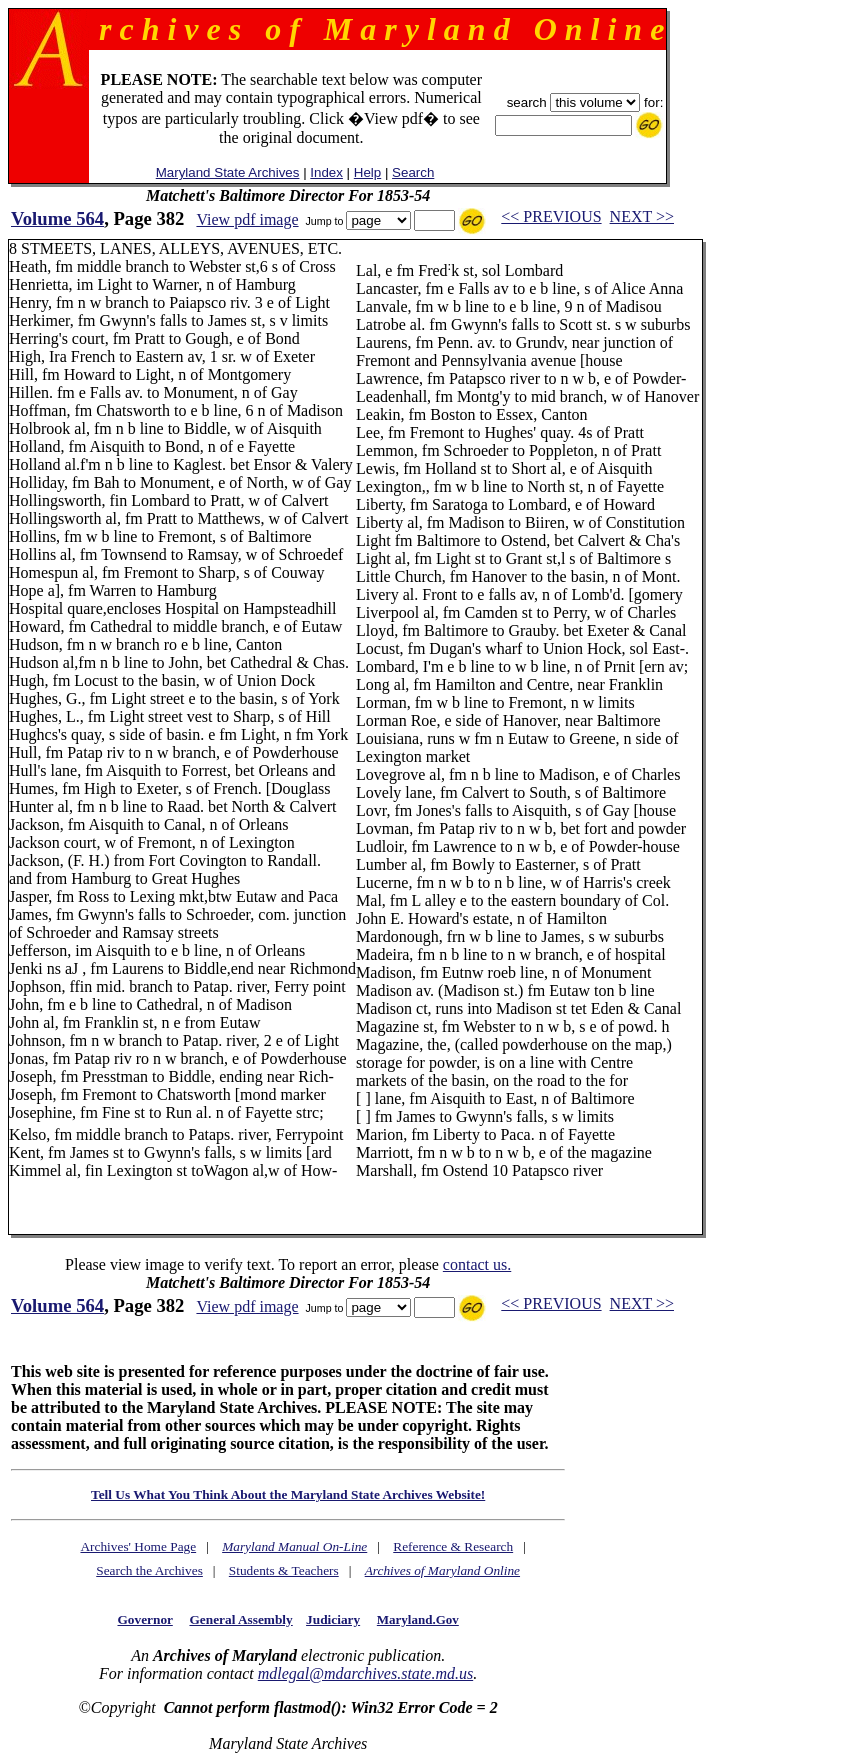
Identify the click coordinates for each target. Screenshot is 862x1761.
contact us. (477, 1264)
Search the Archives (149, 1570)
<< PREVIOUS (551, 216)
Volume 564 (57, 218)
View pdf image (247, 219)
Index (326, 172)
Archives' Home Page (138, 1546)
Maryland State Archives (228, 172)
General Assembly (240, 1619)
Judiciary (333, 1619)
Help (367, 172)
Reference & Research (453, 1546)
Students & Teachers (284, 1570)
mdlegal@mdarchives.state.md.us (365, 1673)
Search (413, 172)
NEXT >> (642, 216)
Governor (145, 1619)
